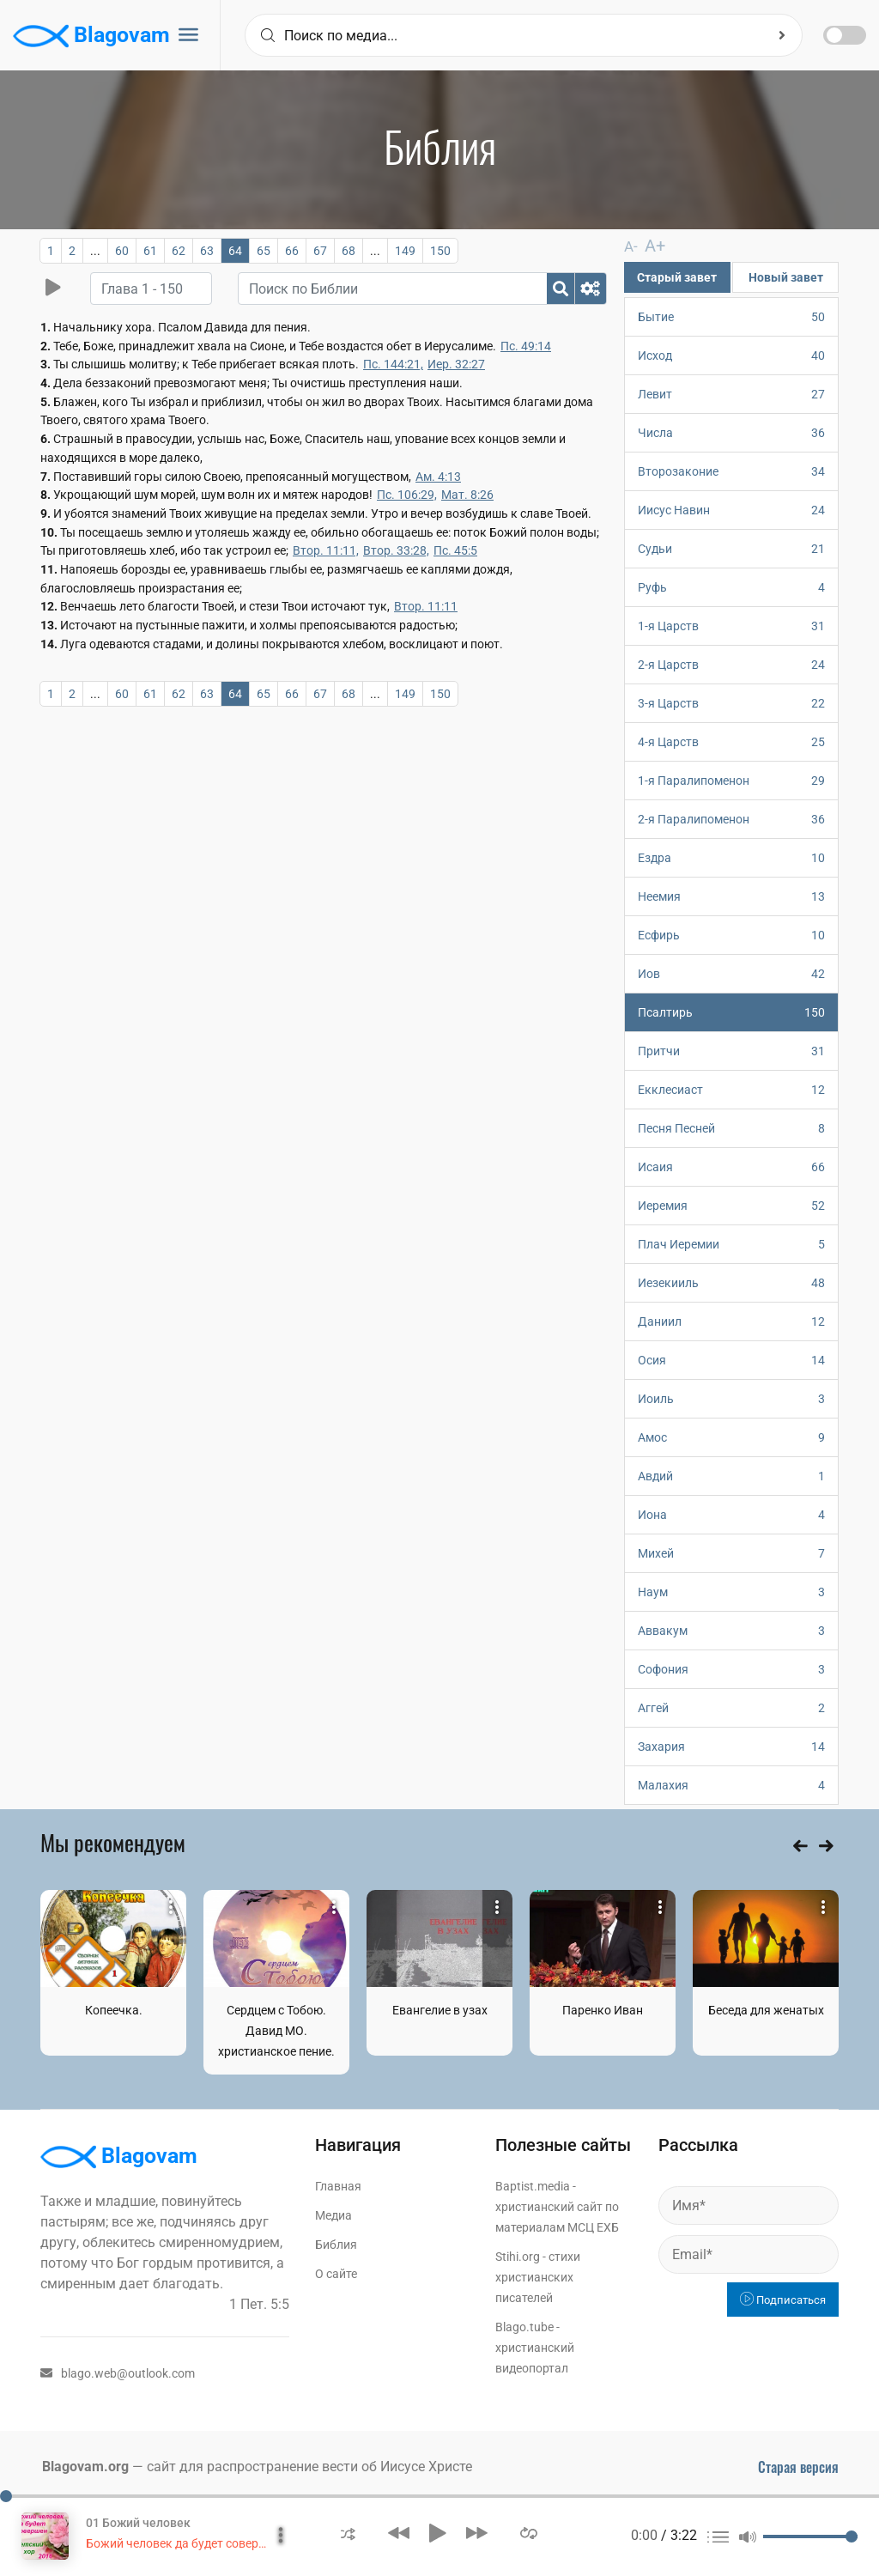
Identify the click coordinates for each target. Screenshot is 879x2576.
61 (150, 251)
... (95, 251)
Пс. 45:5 (455, 550)
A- (630, 246)
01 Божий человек (138, 2523)
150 (440, 251)
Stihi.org (517, 2256)
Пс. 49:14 (525, 346)
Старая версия (798, 2466)
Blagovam (91, 36)
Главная (338, 2185)
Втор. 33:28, (396, 550)
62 (178, 251)
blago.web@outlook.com (117, 2372)
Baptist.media (532, 2185)
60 (122, 251)
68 (348, 251)
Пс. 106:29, (407, 494)
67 (320, 251)
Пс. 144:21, (393, 364)
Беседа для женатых (766, 2009)
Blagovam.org (85, 2466)
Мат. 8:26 (467, 494)
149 (405, 251)
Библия (336, 2244)
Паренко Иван (602, 2009)
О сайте (336, 2273)
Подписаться (783, 2299)
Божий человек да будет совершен (183, 2543)
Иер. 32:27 (456, 364)
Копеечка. (113, 2009)
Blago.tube (524, 2326)
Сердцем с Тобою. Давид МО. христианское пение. (276, 2029)
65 (263, 251)
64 (235, 251)
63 (207, 251)
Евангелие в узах (440, 2009)
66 (292, 251)
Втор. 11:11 (426, 606)
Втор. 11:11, (326, 550)
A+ (649, 245)
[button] (348, 2532)
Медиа (333, 2214)
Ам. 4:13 (438, 476)
